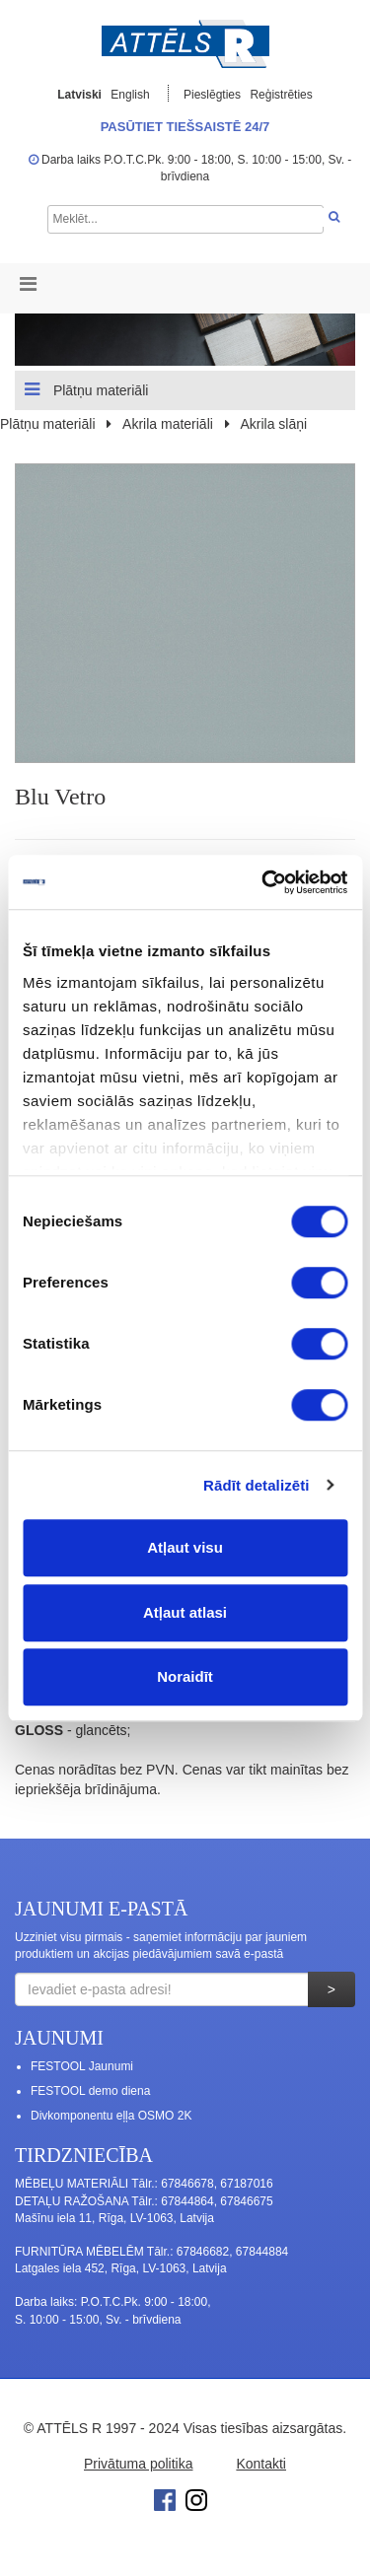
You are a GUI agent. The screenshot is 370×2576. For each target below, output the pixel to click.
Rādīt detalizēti (256, 1485)
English (130, 95)
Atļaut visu (185, 1547)
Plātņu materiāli (86, 389)
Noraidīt (185, 1676)
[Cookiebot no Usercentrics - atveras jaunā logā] (263, 882)
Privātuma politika (138, 2464)
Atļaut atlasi (185, 1612)
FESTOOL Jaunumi (82, 2066)
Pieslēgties (214, 95)
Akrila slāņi (273, 424)
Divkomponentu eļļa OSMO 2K (111, 2116)
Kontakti (261, 2464)
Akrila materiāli (167, 424)
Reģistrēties (281, 95)
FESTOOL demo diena (90, 2091)
